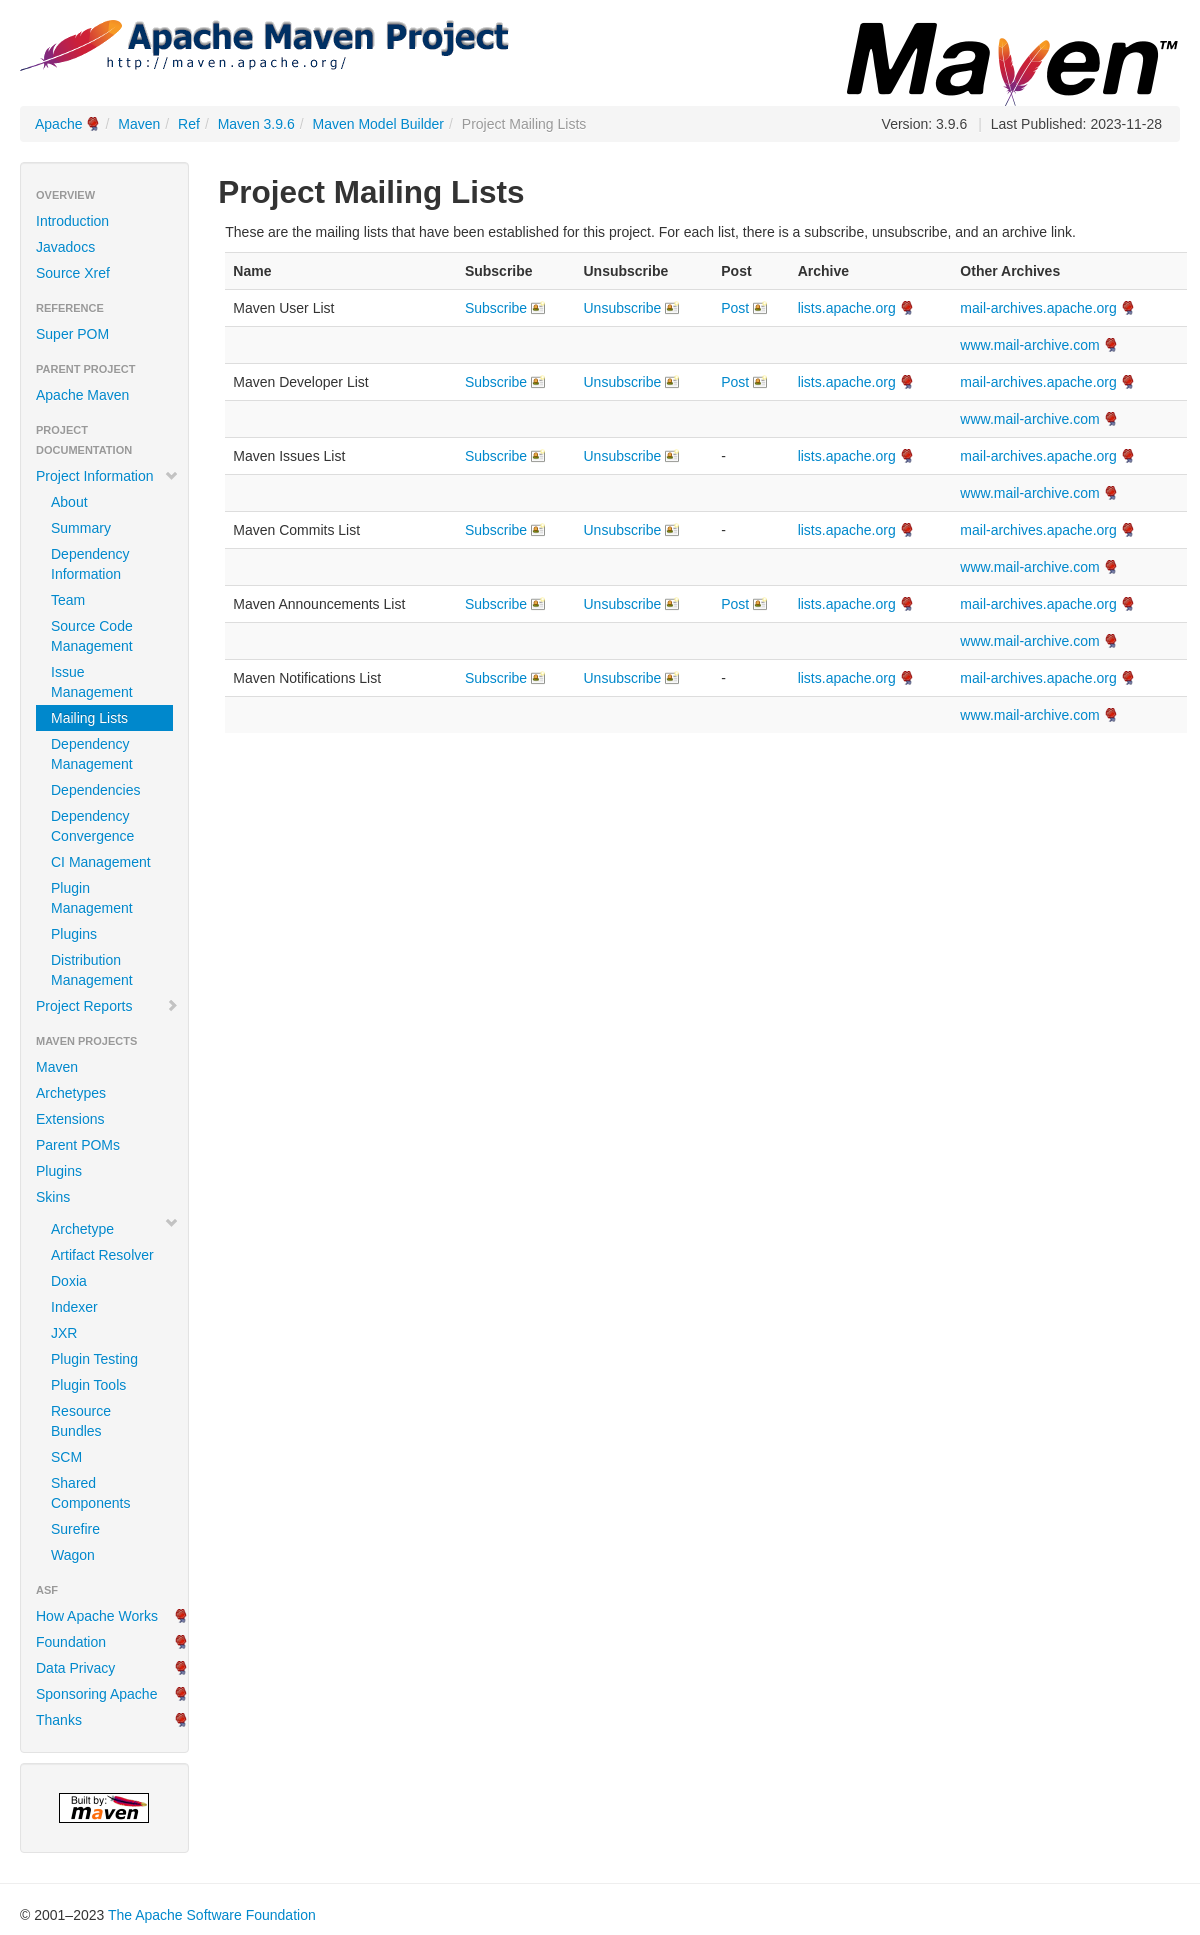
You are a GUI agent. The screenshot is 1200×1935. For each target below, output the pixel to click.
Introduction (72, 221)
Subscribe (496, 308)
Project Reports (107, 1006)
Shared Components (90, 1493)
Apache (58, 124)
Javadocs (65, 247)
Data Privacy (75, 1668)
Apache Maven (82, 395)
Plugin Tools (88, 1385)
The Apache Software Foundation (212, 1915)
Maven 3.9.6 (256, 124)
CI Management (101, 862)
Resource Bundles (81, 1421)
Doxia (69, 1281)
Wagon (73, 1555)
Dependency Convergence (92, 826)
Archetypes (71, 1093)
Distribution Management (92, 970)
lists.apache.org (847, 308)
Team (68, 600)
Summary (81, 528)
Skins (53, 1197)
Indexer (74, 1307)
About (69, 502)
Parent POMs (78, 1145)
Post (735, 308)
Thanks (59, 1720)
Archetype (82, 1229)
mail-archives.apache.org (1038, 308)
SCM (66, 1457)
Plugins (74, 934)
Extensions (70, 1119)
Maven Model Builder (379, 124)
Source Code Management (92, 636)
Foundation (71, 1642)
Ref (189, 124)
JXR (64, 1333)
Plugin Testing (94, 1359)
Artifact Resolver (102, 1255)
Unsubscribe (622, 308)
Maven (139, 124)
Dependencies (96, 790)
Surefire (75, 1529)
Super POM (72, 334)
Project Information (107, 476)
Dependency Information (90, 564)
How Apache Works (97, 1616)
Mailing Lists (89, 718)
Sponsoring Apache (96, 1694)
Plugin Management (92, 898)
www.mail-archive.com (1029, 345)
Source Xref (73, 273)
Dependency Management (92, 754)
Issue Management (92, 682)
